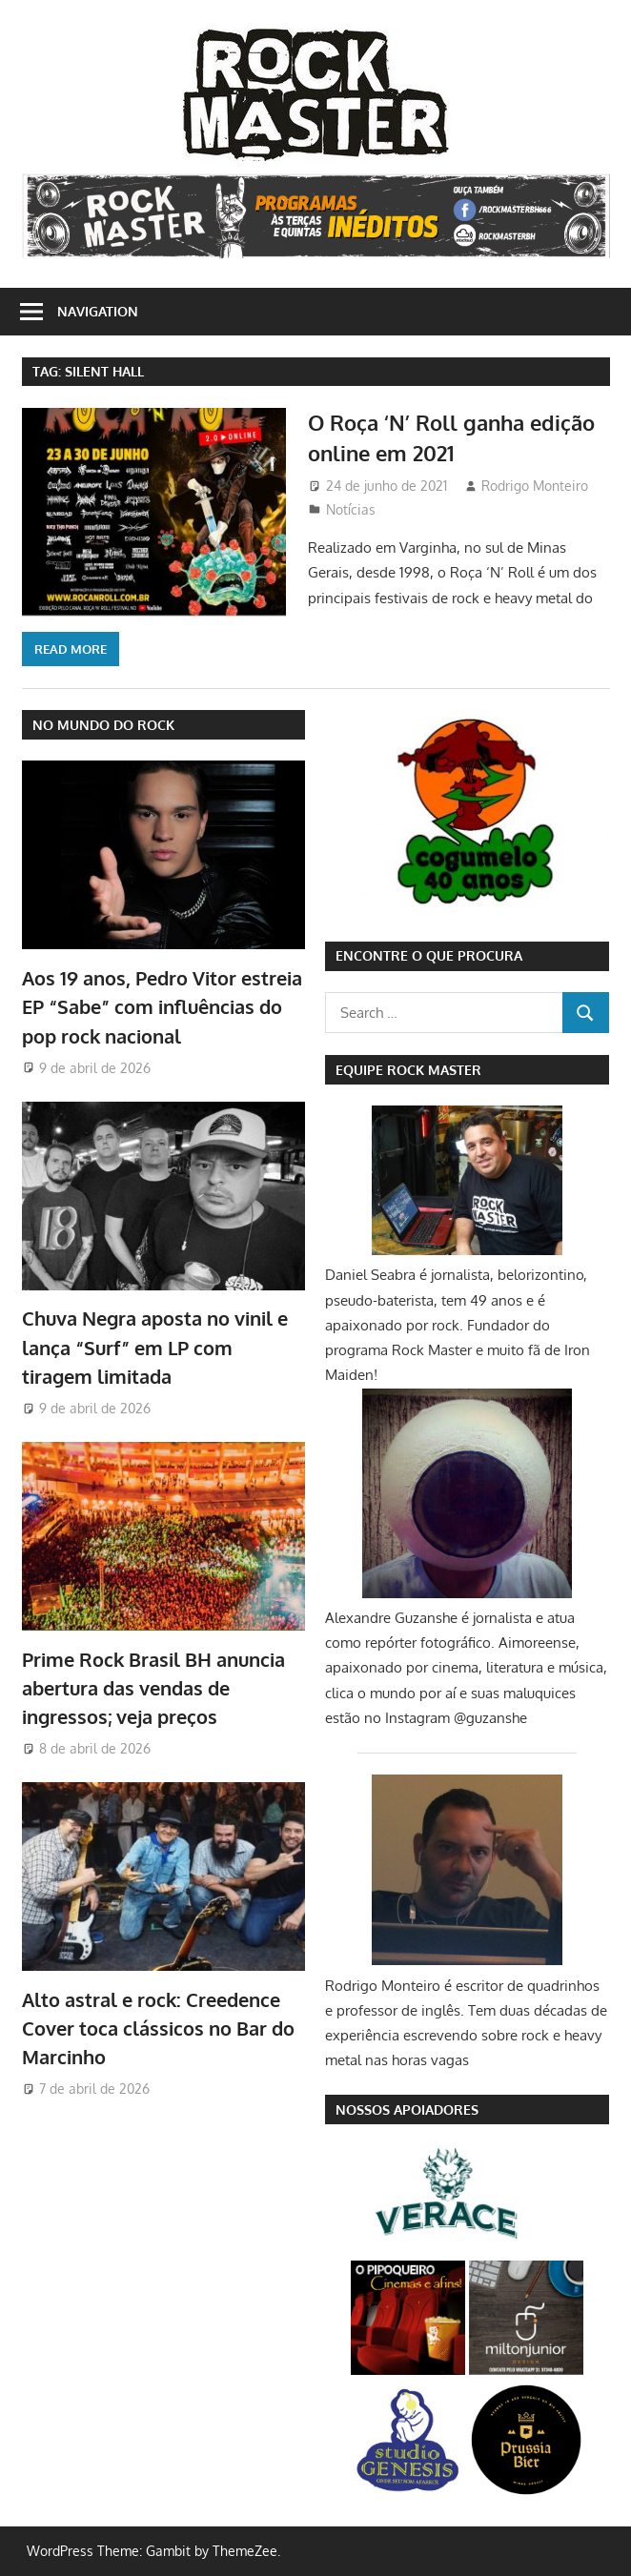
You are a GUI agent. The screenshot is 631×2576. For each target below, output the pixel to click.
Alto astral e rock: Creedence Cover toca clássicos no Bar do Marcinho (158, 2028)
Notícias (351, 509)
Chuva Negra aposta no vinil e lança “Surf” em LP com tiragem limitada (155, 1347)
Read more (70, 649)
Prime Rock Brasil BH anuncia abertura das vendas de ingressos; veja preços (153, 1688)
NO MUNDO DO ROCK (103, 725)
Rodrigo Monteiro (534, 485)
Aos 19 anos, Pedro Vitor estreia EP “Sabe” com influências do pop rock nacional (162, 1006)
